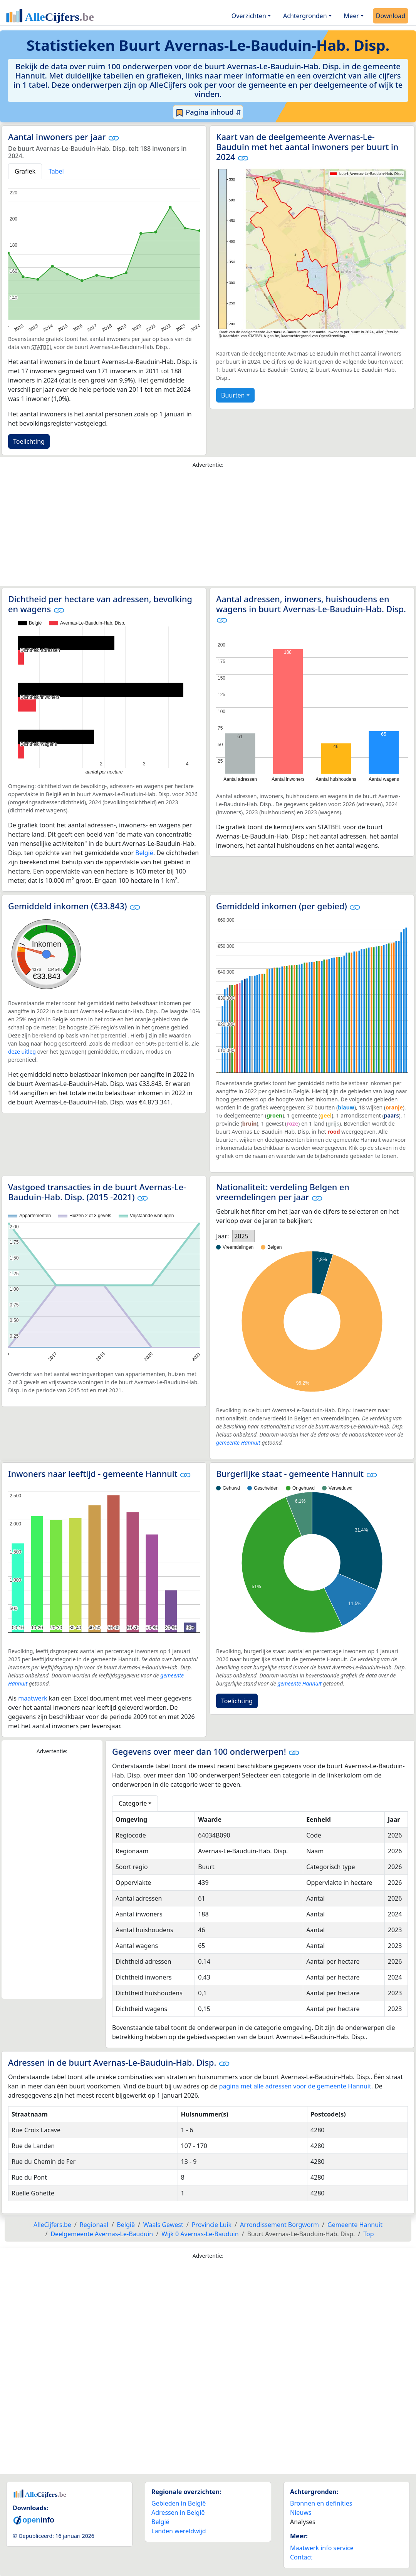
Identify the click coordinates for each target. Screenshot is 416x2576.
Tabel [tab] (56, 171)
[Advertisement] (208, 529)
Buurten (233, 395)
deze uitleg (22, 1051)
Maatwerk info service (322, 2548)
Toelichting (29, 441)
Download (390, 16)
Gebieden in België (178, 2503)
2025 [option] (241, 1236)
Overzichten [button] (248, 16)
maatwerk (32, 1698)
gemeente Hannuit (238, 1442)
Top (368, 2234)
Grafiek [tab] (25, 171)
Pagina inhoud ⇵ (208, 112)
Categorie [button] (133, 1803)
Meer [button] (351, 16)
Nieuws (300, 2512)
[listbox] (243, 1236)
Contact (301, 2557)
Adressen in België (178, 2512)
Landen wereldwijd (178, 2531)
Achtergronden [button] (305, 16)
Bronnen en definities (321, 2503)
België (144, 853)
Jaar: (222, 1236)
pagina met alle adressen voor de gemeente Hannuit (295, 2086)
